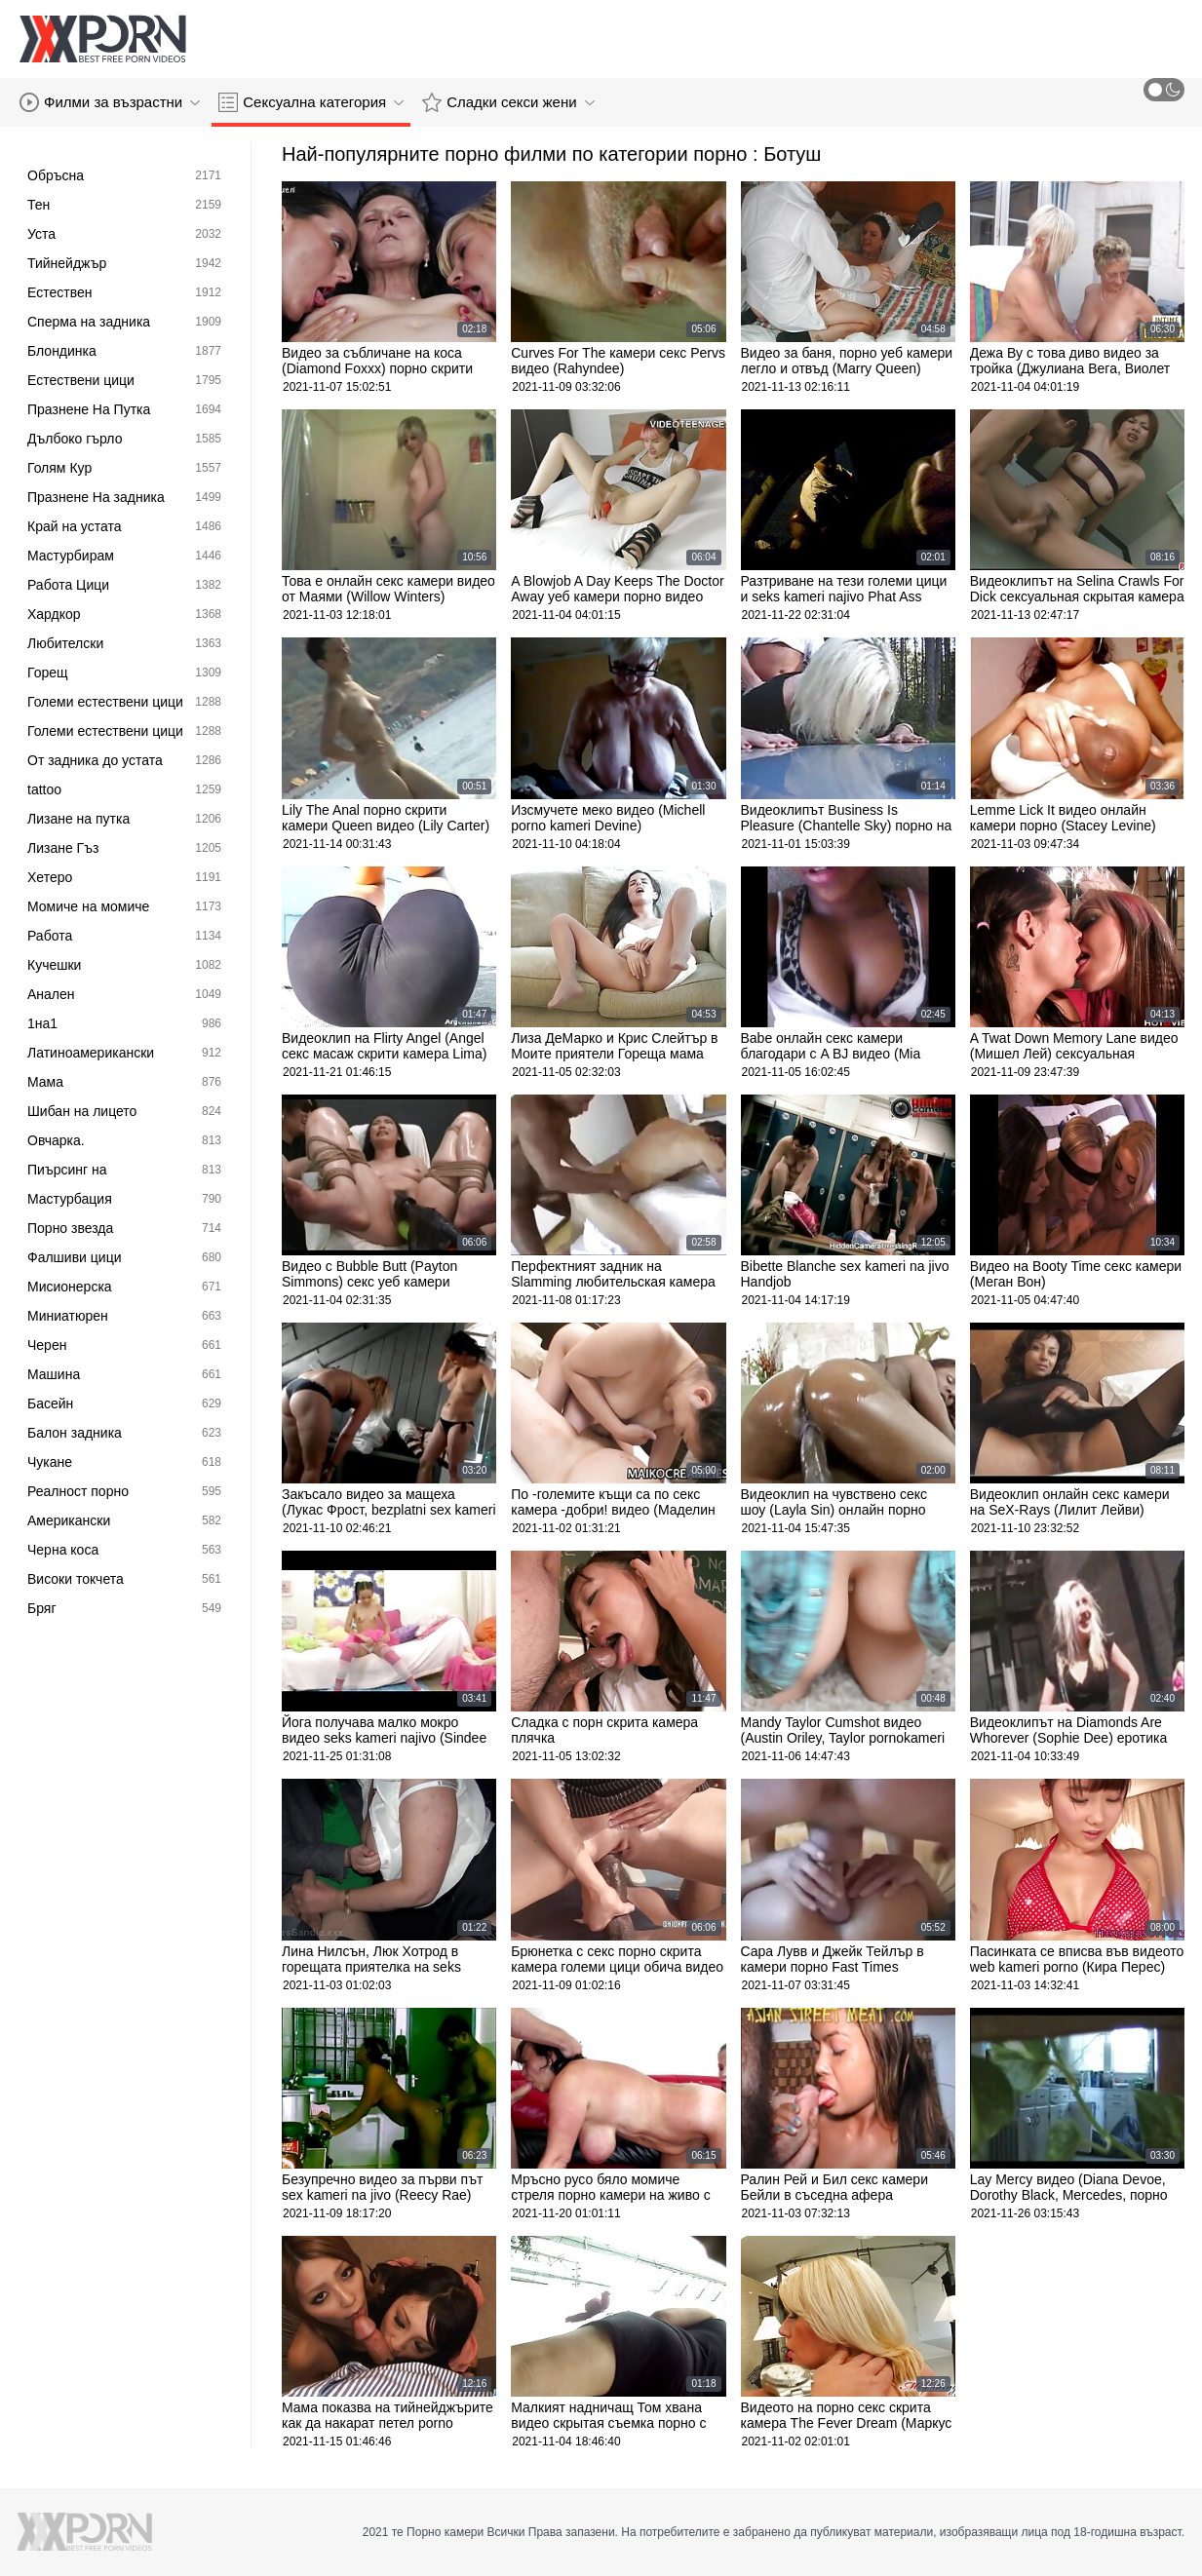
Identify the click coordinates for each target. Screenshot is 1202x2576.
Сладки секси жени (508, 102)
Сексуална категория (311, 102)
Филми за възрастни (109, 102)
